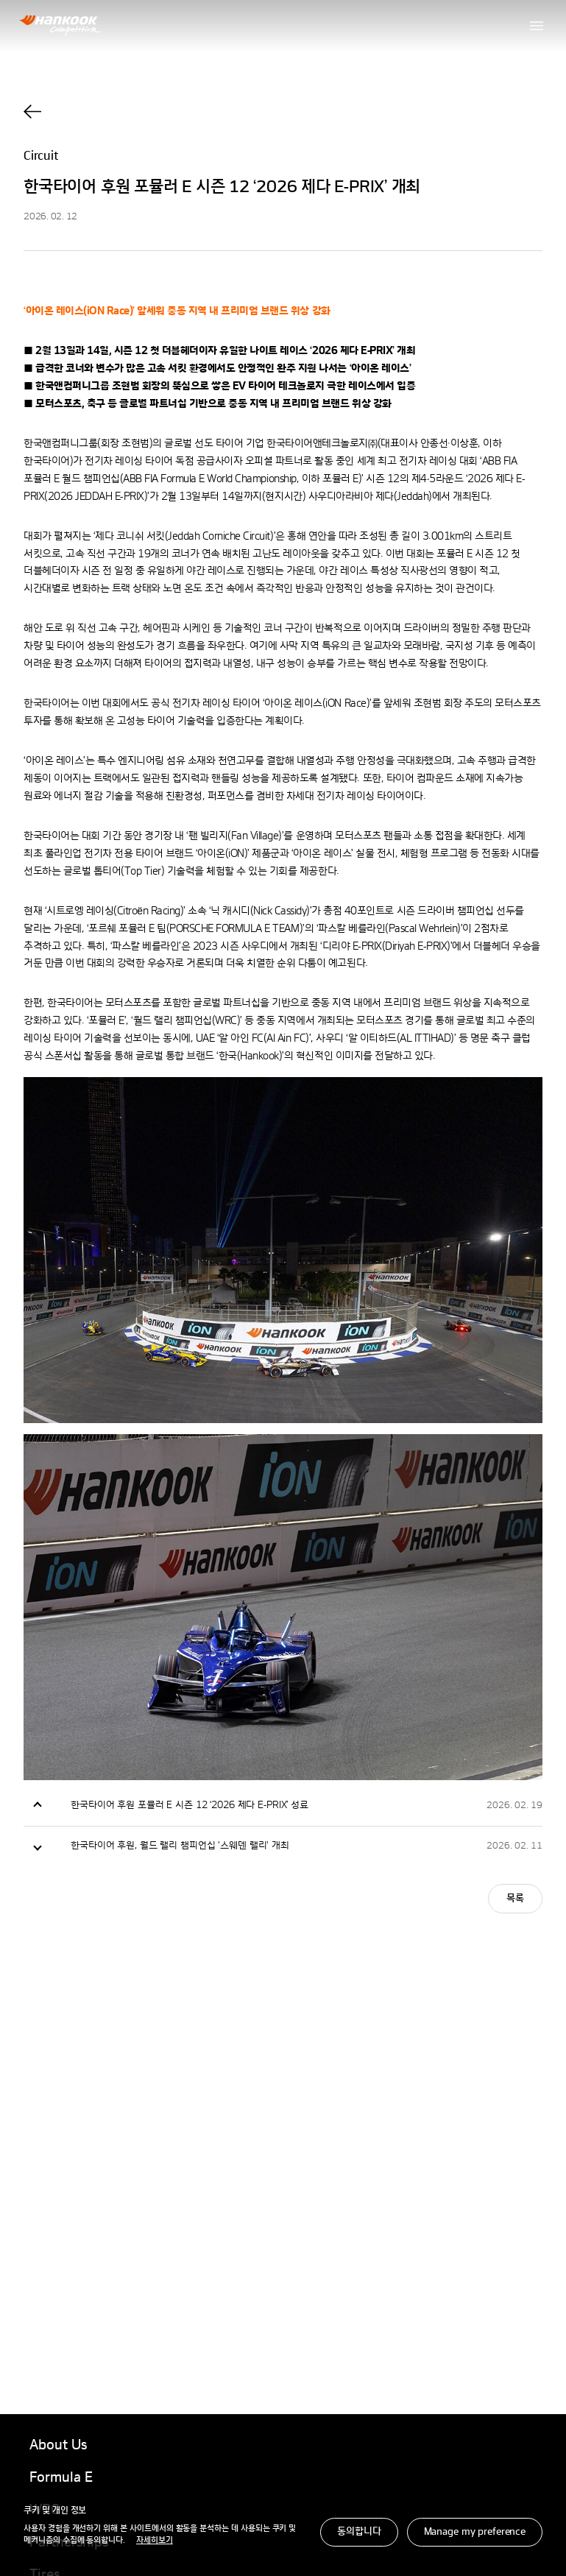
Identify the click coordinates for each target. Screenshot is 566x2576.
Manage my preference (475, 2532)
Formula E (61, 2478)
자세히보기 (154, 2540)
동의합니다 (359, 2532)
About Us (58, 2445)
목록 (515, 1899)
